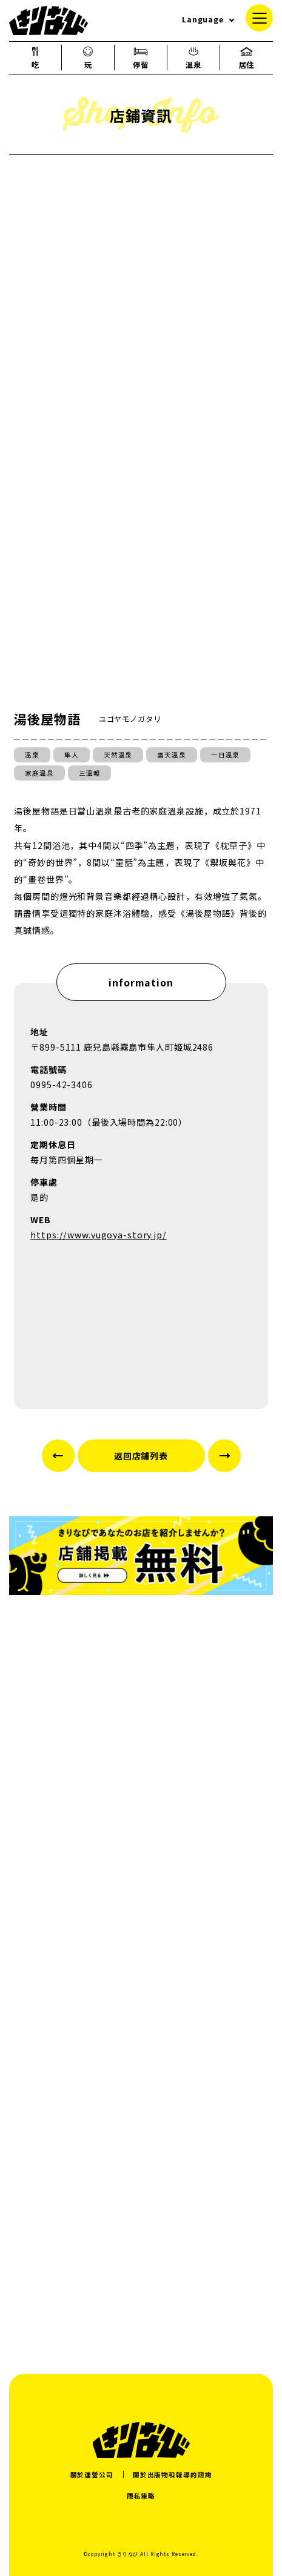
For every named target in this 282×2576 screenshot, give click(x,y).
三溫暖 (90, 773)
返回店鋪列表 (141, 1456)
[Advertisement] (141, 2186)
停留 (141, 57)
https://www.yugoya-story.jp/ (98, 1235)
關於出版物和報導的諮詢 (172, 2474)
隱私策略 (141, 2495)
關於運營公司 (91, 2474)
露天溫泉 (171, 754)
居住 (247, 57)
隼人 (71, 754)
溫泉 (193, 57)
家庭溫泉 (39, 773)
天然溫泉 (118, 754)
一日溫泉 (225, 754)
